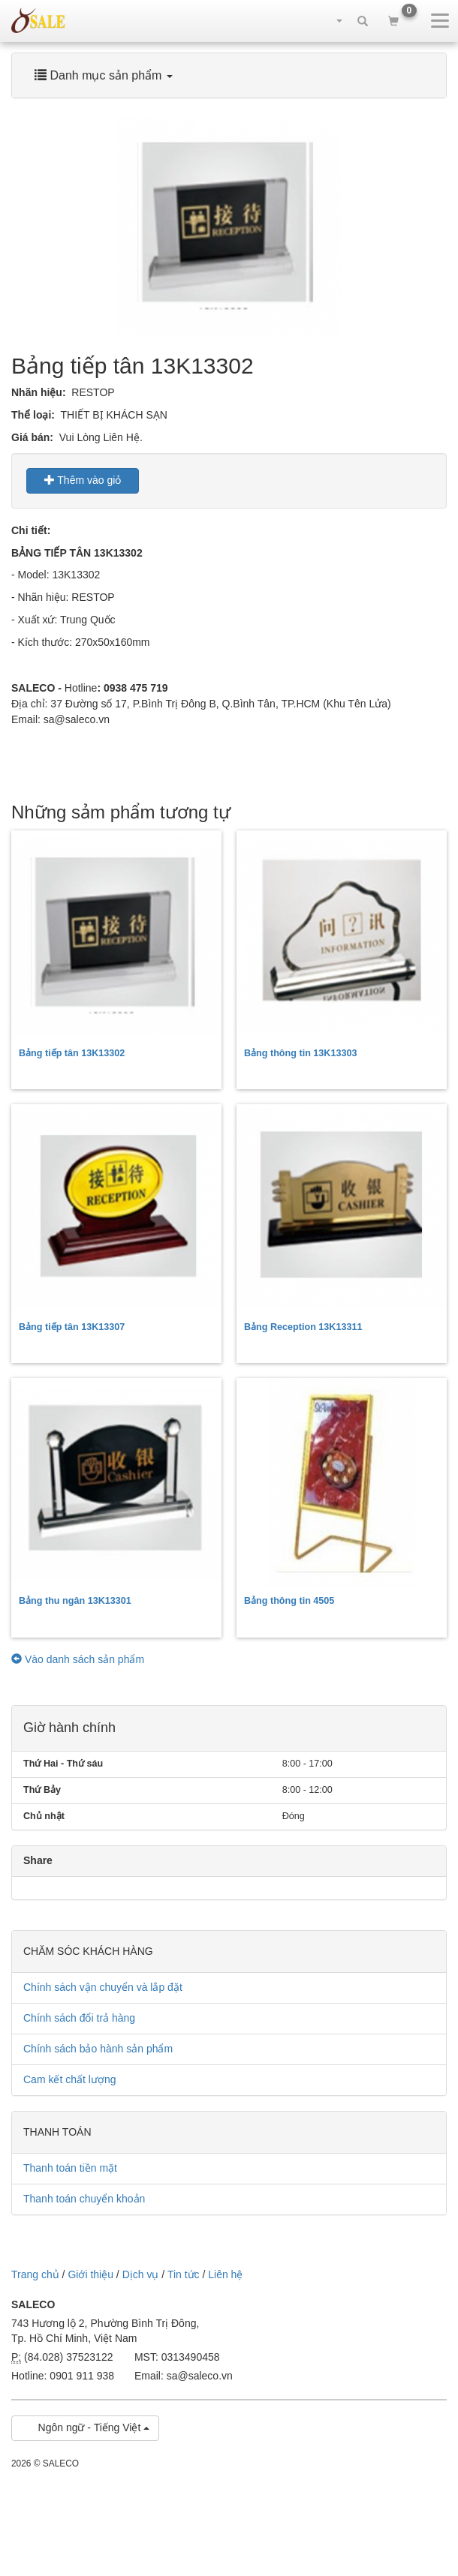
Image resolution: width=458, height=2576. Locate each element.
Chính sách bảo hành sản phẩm (98, 2049)
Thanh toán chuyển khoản (84, 2199)
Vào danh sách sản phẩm (77, 1659)
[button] (331, 20)
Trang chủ (35, 2274)
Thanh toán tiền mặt (70, 2168)
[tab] (229, 75)
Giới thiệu (90, 2274)
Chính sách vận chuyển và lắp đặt (102, 1987)
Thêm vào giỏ (83, 480)
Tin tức (183, 2274)
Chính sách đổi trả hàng (79, 2018)
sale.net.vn (38, 20)
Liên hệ (225, 2274)
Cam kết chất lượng (69, 2079)
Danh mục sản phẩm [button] (104, 75)
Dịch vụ (140, 2274)
